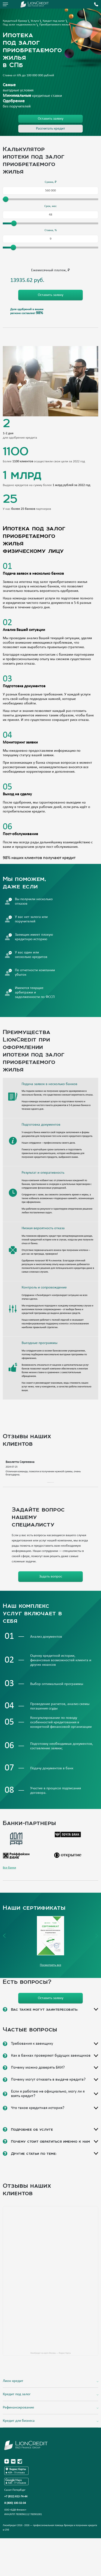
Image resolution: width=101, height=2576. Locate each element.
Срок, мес (50, 206)
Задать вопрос (50, 1576)
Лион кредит (50, 2381)
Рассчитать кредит (50, 128)
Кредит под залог (50, 2394)
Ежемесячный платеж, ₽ (50, 270)
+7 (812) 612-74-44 (15, 2496)
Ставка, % (51, 230)
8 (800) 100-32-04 (15, 2503)
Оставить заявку (50, 119)
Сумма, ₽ (50, 182)
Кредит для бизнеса (50, 2421)
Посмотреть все (50, 1965)
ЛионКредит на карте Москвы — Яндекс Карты (50, 2353)
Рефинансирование (50, 2407)
